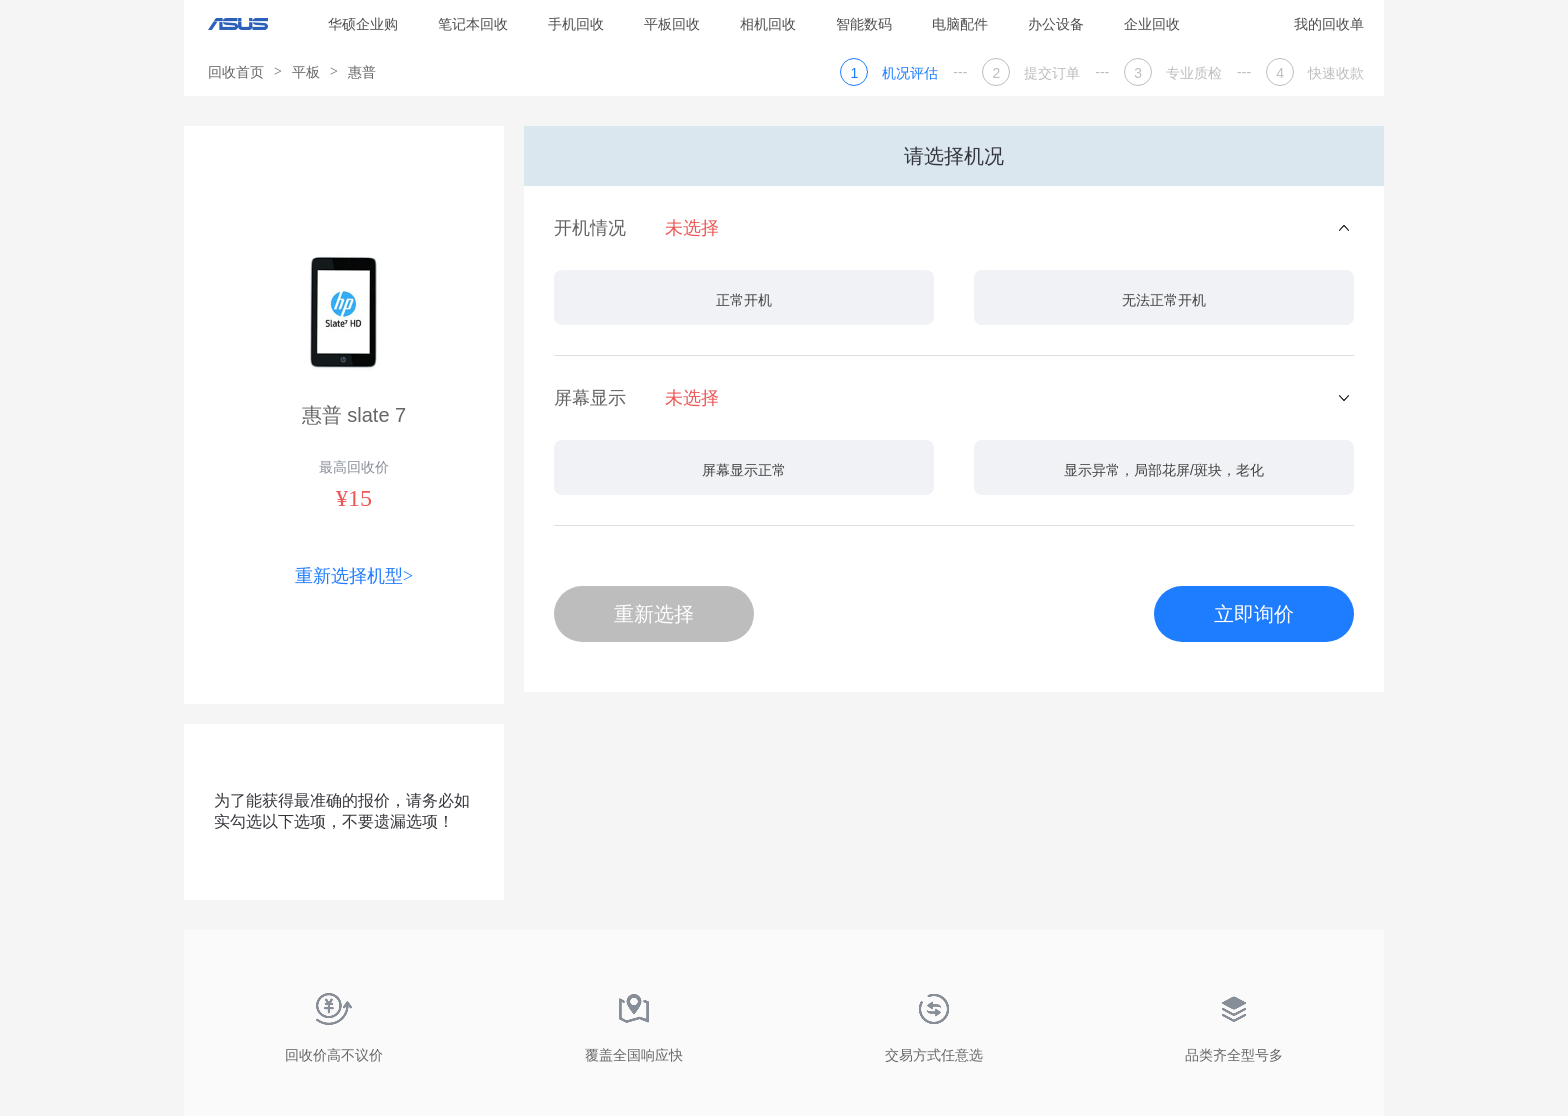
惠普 (362, 72)
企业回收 (1152, 24)
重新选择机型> (354, 576)
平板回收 (672, 24)
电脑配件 (960, 24)
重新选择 (654, 614)
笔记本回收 (473, 24)
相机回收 (768, 24)
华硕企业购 (363, 24)
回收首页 (236, 72)
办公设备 (1056, 24)
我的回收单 (1329, 24)
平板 (306, 72)
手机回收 (576, 24)
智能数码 (864, 24)
